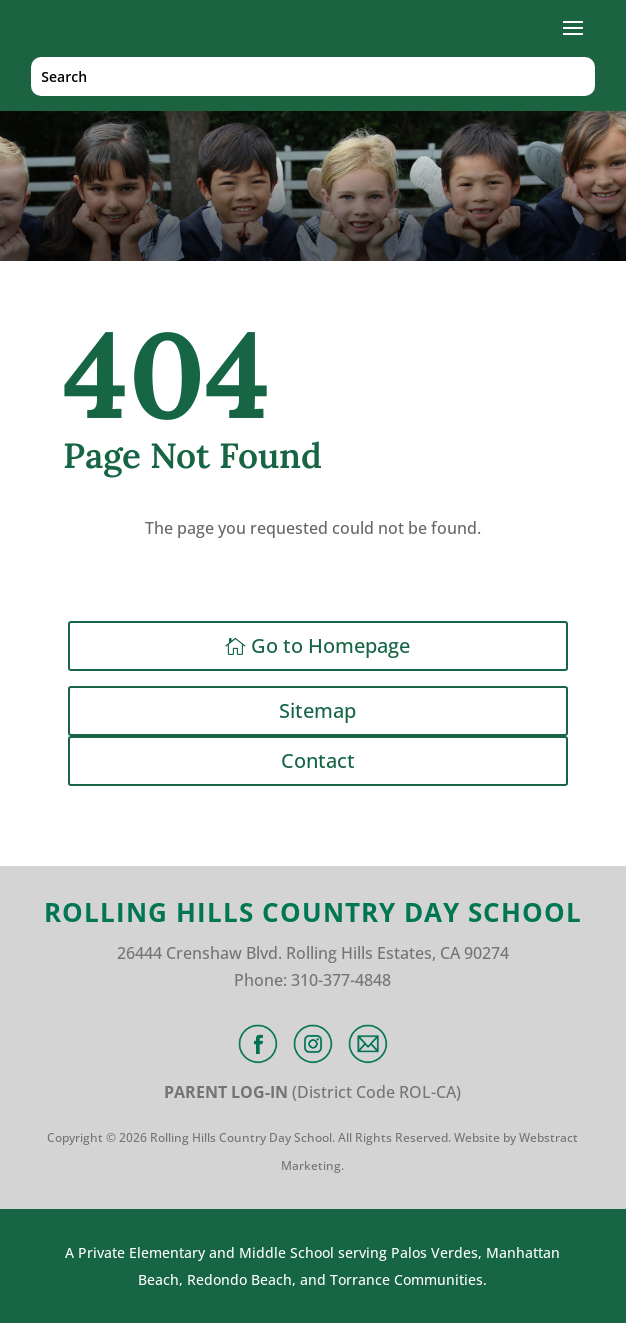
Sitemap (317, 710)
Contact (318, 760)
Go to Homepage (330, 645)
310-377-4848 (341, 980)
